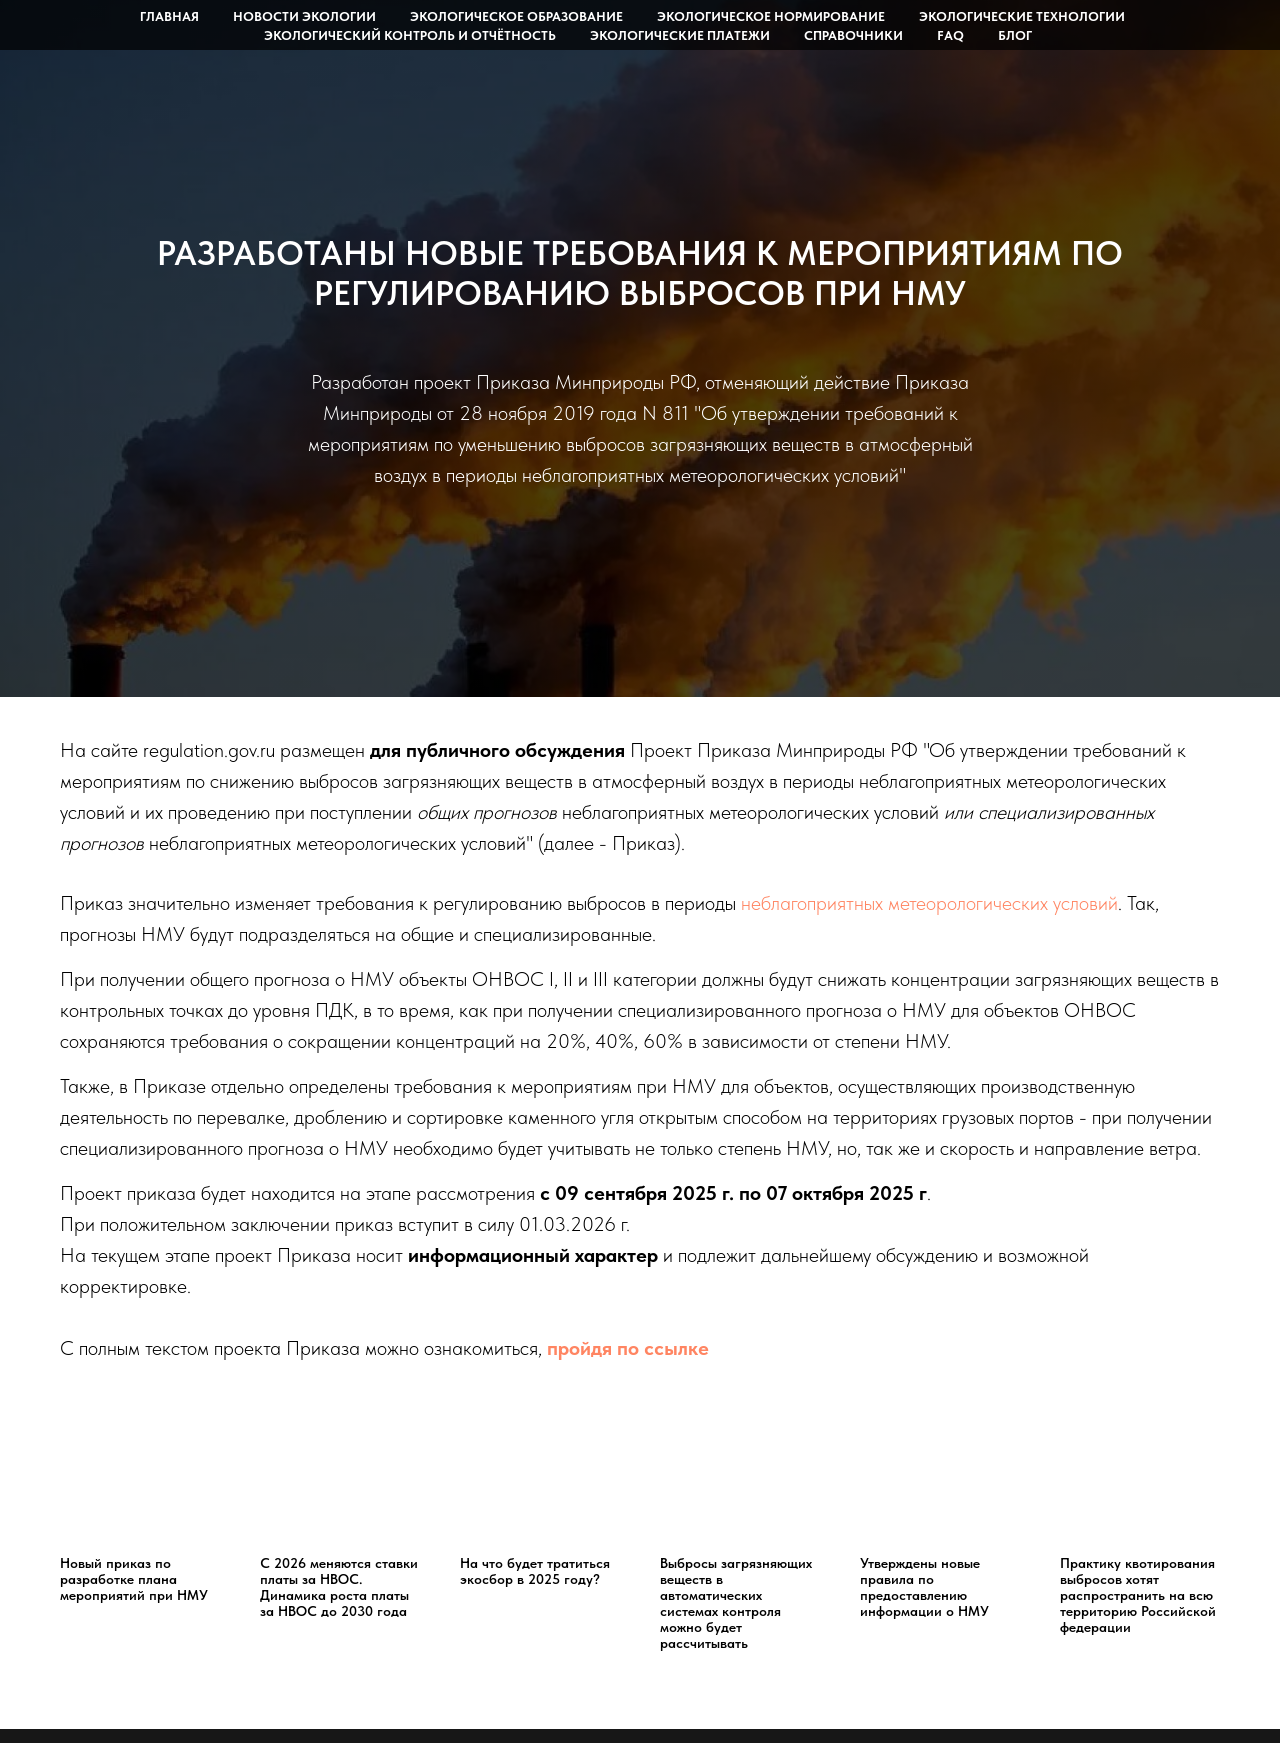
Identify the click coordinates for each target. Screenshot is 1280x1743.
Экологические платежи (680, 35)
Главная (169, 16)
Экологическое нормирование (771, 16)
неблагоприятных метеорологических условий (929, 903)
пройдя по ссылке (628, 1348)
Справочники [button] (853, 35)
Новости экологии (304, 16)
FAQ (950, 35)
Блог (1015, 35)
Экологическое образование (516, 16)
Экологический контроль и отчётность (410, 35)
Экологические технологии (1022, 16)
